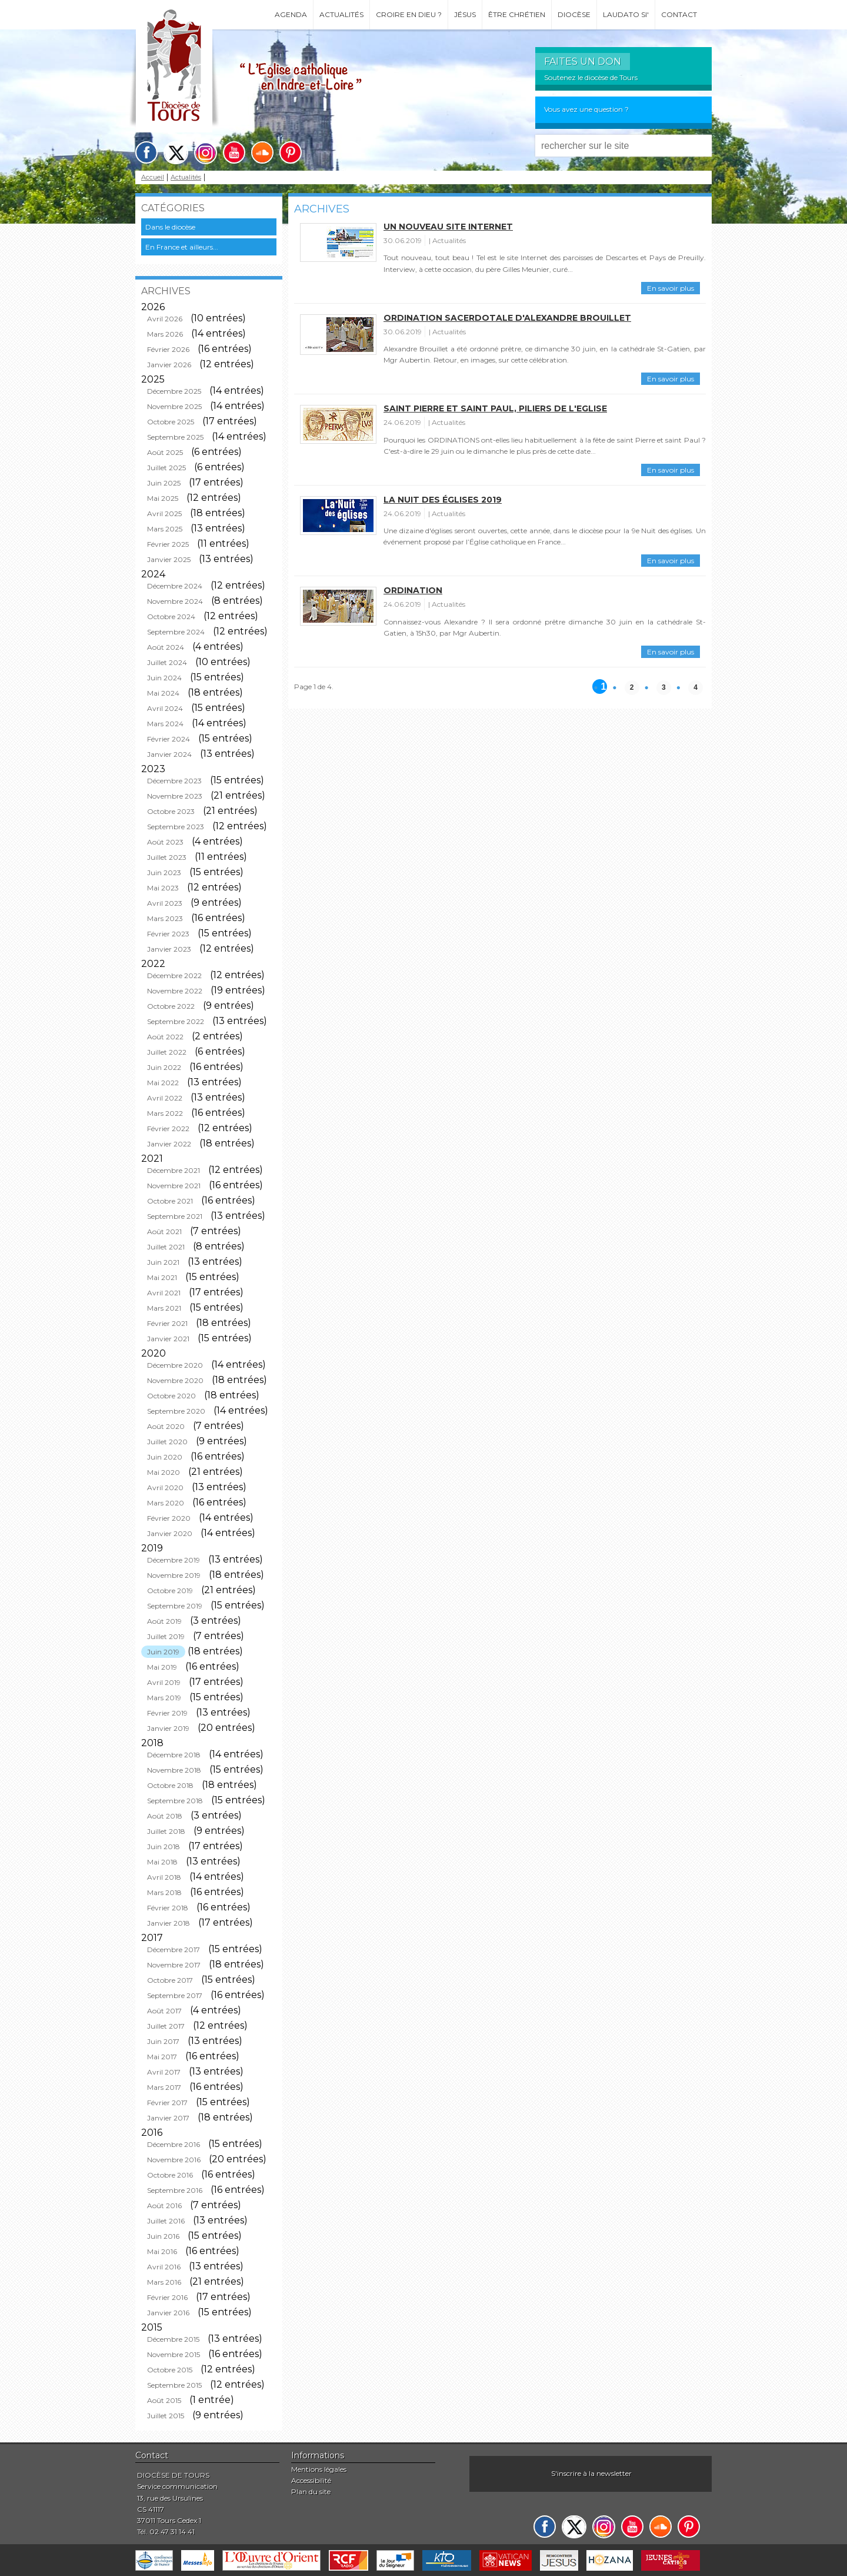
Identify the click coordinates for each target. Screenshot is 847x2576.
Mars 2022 (165, 1113)
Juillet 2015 (165, 2415)
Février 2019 (167, 1713)
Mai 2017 (162, 2056)
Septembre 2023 (175, 826)
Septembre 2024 (176, 631)
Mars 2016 (164, 2282)
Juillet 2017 (166, 2026)
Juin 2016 (163, 2236)
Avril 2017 (164, 2072)
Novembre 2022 (174, 990)
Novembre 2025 (174, 406)
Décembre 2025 (174, 391)
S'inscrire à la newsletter (591, 2473)
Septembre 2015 (174, 2385)
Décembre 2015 (173, 2339)
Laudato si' (626, 14)
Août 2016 (164, 2205)
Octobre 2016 (170, 2175)
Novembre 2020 (175, 1380)
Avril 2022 (164, 1097)
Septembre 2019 (174, 1605)
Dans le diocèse (170, 226)
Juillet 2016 (166, 2220)
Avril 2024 (165, 708)
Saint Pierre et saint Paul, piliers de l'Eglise (495, 408)
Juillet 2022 (166, 1052)
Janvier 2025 (169, 559)
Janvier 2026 (169, 364)
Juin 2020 (164, 1456)
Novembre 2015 (173, 2354)
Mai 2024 (163, 693)
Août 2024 (165, 647)
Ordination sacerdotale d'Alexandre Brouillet (507, 318)
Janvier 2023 (169, 949)
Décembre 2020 (175, 1365)
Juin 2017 (163, 2041)
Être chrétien (516, 14)
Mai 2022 (163, 1082)
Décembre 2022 (174, 975)
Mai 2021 (162, 1277)
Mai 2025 (162, 498)
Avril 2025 (164, 513)
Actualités (341, 14)
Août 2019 (164, 1621)
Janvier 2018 (168, 1923)
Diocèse (574, 14)
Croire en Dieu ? (409, 14)
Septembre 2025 (175, 437)
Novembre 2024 (175, 601)
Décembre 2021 (173, 1170)
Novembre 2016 (174, 2159)
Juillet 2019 (166, 1636)
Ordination (413, 590)
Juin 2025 (164, 482)
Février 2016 (167, 2297)
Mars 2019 (164, 1697)
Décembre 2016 (173, 2144)
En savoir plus (670, 288)
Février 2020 (169, 1518)
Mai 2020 (163, 1472)
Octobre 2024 (171, 616)
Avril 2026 (164, 318)
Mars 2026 (165, 334)
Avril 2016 (164, 2266)
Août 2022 (165, 1036)
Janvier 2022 (169, 1143)
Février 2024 (168, 738)
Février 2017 (167, 2102)
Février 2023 (168, 933)
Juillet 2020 (167, 1441)
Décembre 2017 (173, 1949)
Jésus (465, 14)
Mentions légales (318, 2469)
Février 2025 (168, 544)
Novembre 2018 (174, 1770)
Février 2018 (167, 1907)
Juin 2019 (163, 1651)
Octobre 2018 (170, 1785)
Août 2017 (164, 2010)
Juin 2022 (164, 1067)
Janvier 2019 (168, 1728)
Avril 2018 (164, 1877)
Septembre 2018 (175, 1800)
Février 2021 (167, 1323)
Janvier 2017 (168, 2117)
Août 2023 (165, 841)
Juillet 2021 (166, 1246)
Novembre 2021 (174, 1185)
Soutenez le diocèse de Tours (591, 77)
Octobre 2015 (169, 2369)
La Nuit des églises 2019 (443, 499)
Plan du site (311, 2491)
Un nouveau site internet (448, 226)
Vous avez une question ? (586, 109)
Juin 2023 (164, 872)
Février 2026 (168, 349)
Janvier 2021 (168, 1338)
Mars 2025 (164, 528)
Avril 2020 (165, 1487)
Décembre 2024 (174, 585)
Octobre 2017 (170, 1980)
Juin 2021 (163, 1262)
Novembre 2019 (174, 1575)
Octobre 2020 (171, 1395)
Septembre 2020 (176, 1411)
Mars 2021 (164, 1308)
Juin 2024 (164, 677)
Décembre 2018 (174, 1754)
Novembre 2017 (174, 1964)
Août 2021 (164, 1231)
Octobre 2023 (171, 811)
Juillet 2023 (166, 857)
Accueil (152, 177)
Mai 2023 (163, 887)
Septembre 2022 (175, 1021)
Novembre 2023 (174, 796)
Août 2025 (165, 452)
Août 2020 (166, 1426)
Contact (679, 14)
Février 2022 (168, 1128)
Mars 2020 (165, 1502)
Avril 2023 (164, 903)
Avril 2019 (164, 1682)
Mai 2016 (162, 2251)
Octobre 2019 (170, 1590)
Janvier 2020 (169, 1533)
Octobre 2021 (170, 1200)
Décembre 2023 (174, 780)
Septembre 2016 (174, 2190)
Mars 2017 (164, 2087)
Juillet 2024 (167, 662)
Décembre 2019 (173, 1559)
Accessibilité (311, 2480)
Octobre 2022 (171, 1006)
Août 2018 (164, 1815)
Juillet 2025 (166, 467)
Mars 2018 (164, 1892)
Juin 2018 (163, 1846)
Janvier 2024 (169, 754)
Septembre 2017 (174, 1995)
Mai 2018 (162, 1861)
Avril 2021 (164, 1292)
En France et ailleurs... (181, 246)
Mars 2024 (165, 723)
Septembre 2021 (174, 1216)
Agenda (291, 14)
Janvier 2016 (168, 2312)
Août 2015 (164, 2400)
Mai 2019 (162, 1667)
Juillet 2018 (166, 1831)
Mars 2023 (165, 918)
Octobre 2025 (170, 421)
